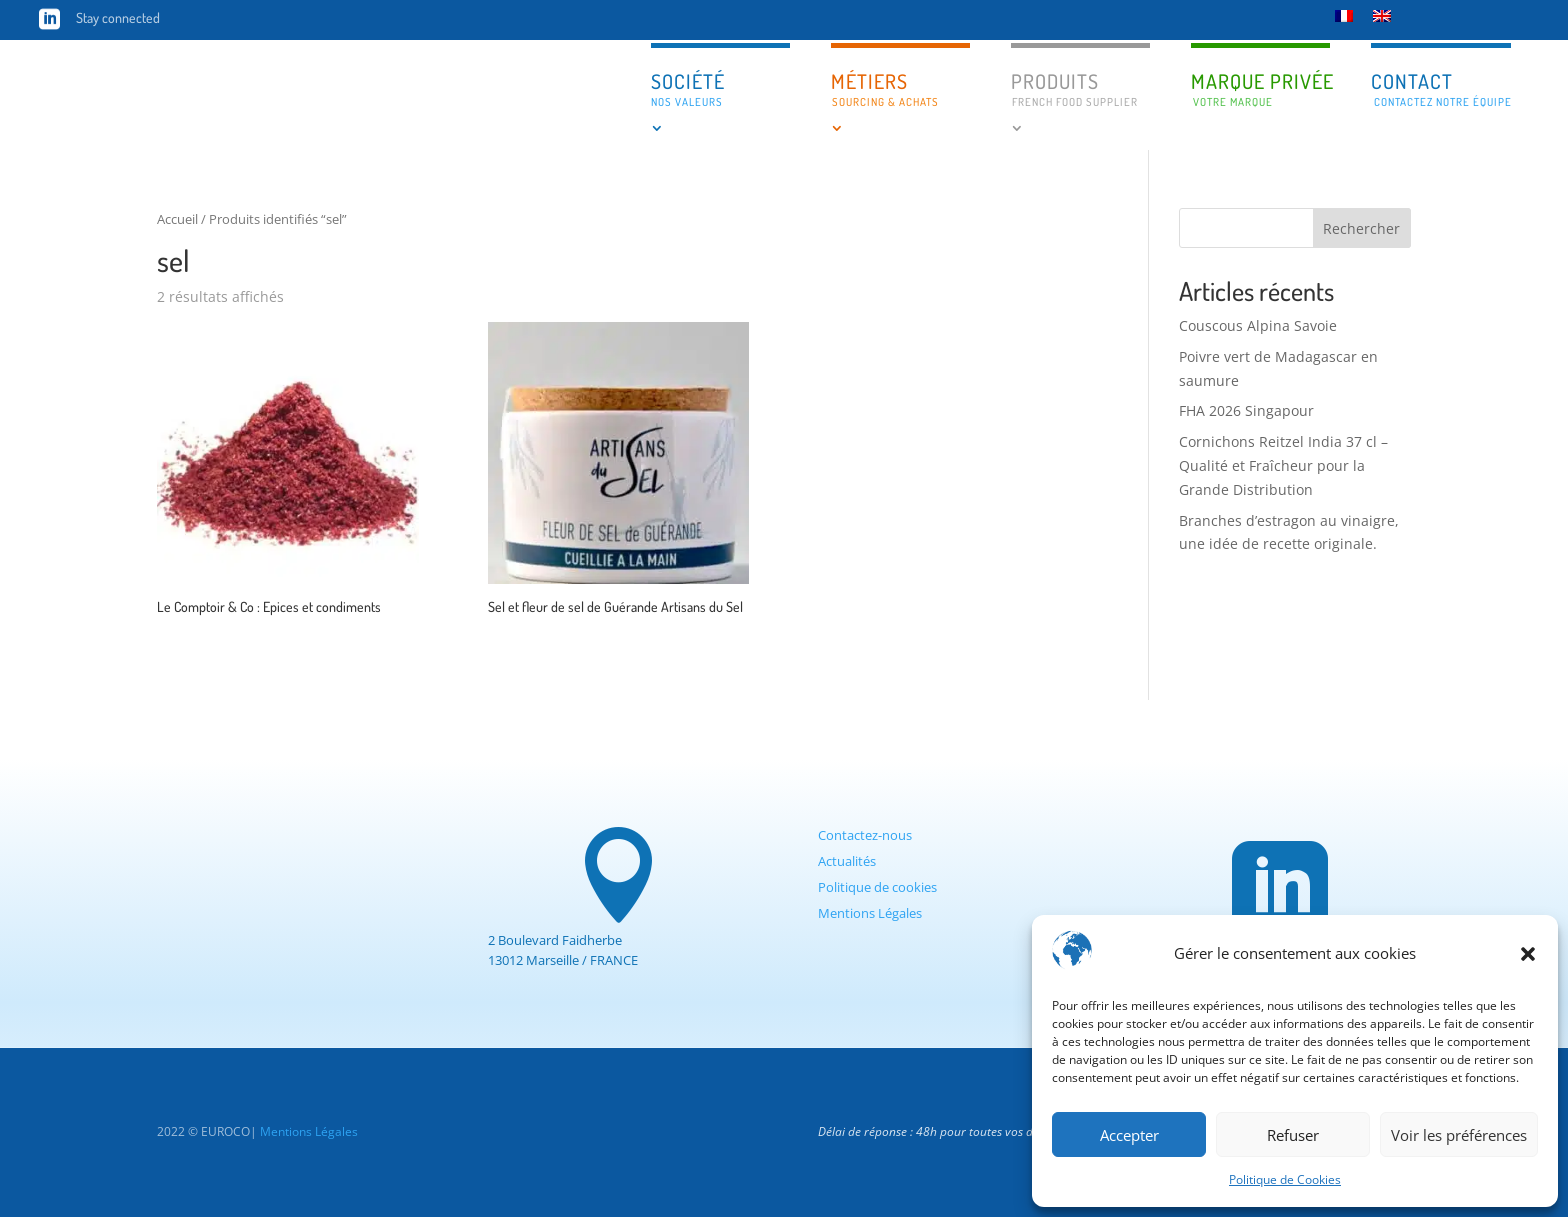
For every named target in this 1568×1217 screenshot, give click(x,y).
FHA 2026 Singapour (1246, 410)
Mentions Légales (870, 913)
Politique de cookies (877, 887)
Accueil (177, 219)
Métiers (885, 88)
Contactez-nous (865, 835)
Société (688, 88)
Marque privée (1260, 90)
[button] (1528, 954)
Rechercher (1361, 228)
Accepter (1129, 1135)
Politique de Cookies (1285, 1179)
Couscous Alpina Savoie (1258, 325)
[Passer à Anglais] (1382, 15)
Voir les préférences (1459, 1135)
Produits (1074, 88)
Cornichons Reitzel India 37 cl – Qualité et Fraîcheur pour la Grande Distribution (1283, 465)
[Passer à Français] (1344, 15)
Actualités (847, 861)
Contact (1441, 88)
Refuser (1293, 1135)
